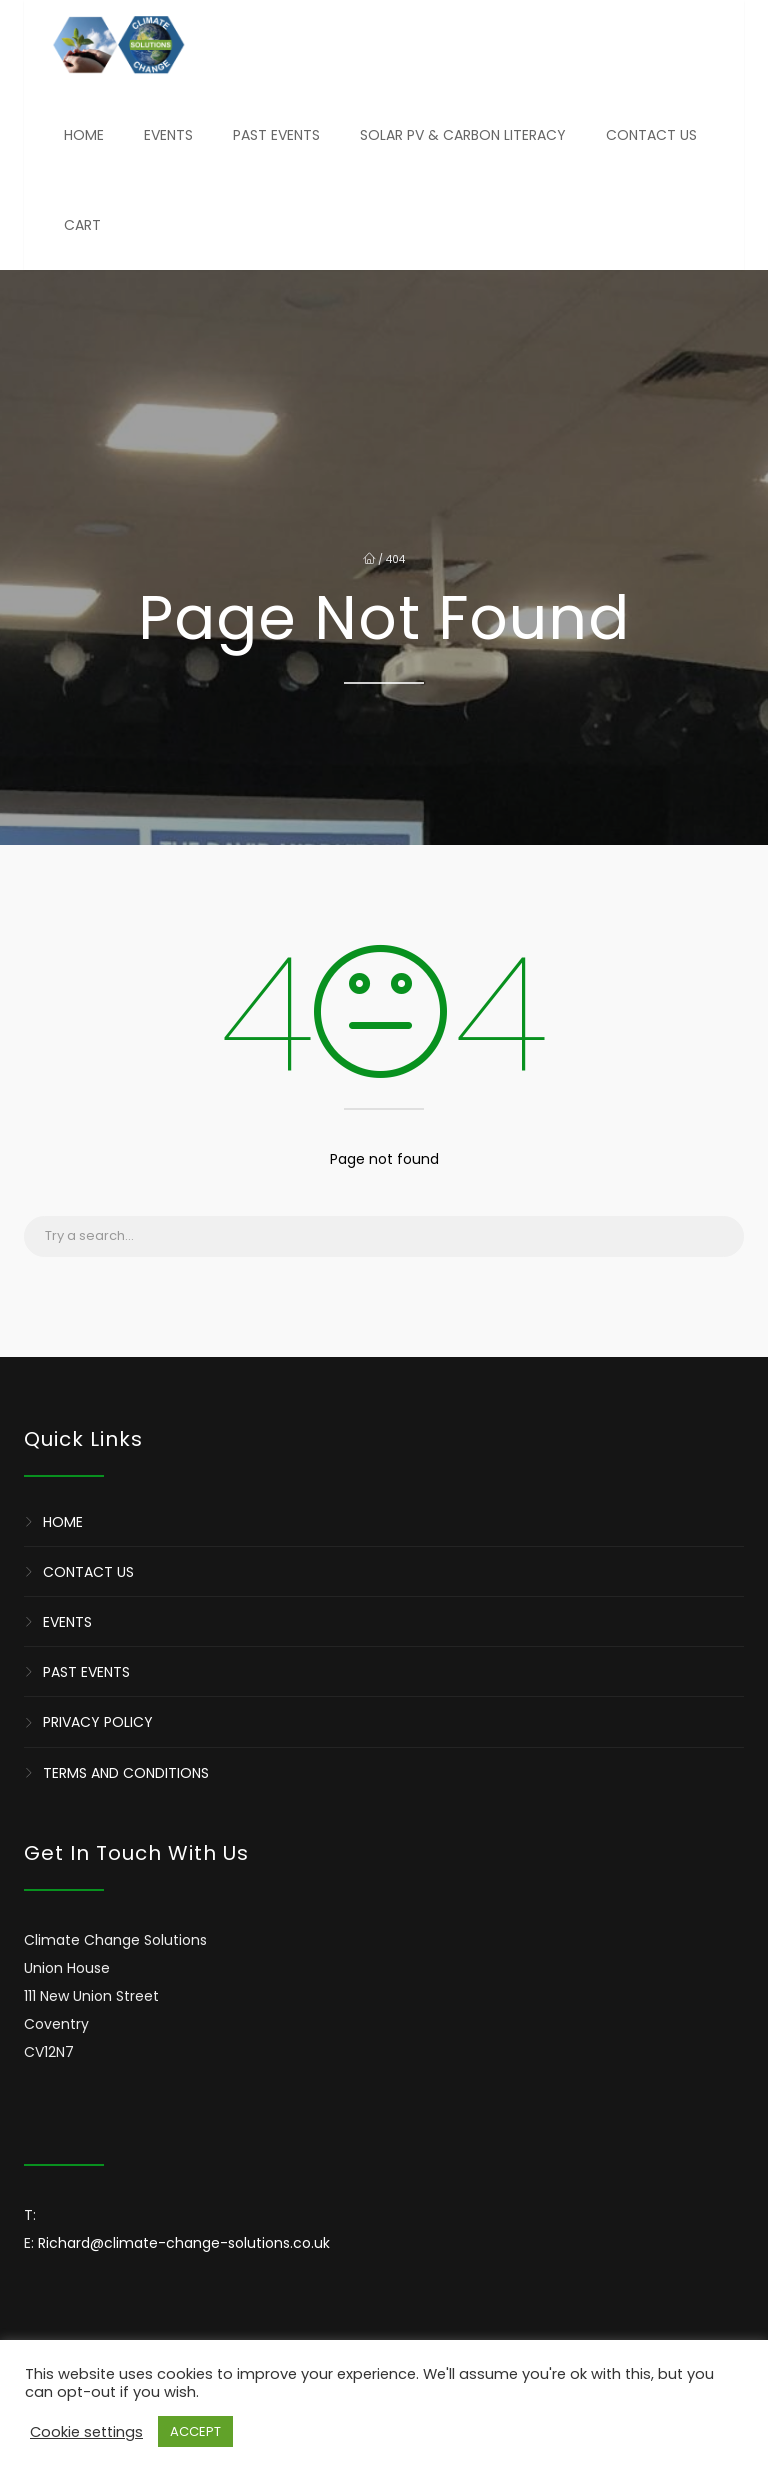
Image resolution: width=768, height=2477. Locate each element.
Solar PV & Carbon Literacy (463, 135)
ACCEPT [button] (195, 2431)
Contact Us (651, 135)
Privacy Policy (98, 1723)
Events (168, 135)
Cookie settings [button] (86, 2432)
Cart (82, 225)
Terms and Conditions (126, 1773)
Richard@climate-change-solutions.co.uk (184, 2243)
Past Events (276, 135)
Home (84, 135)
